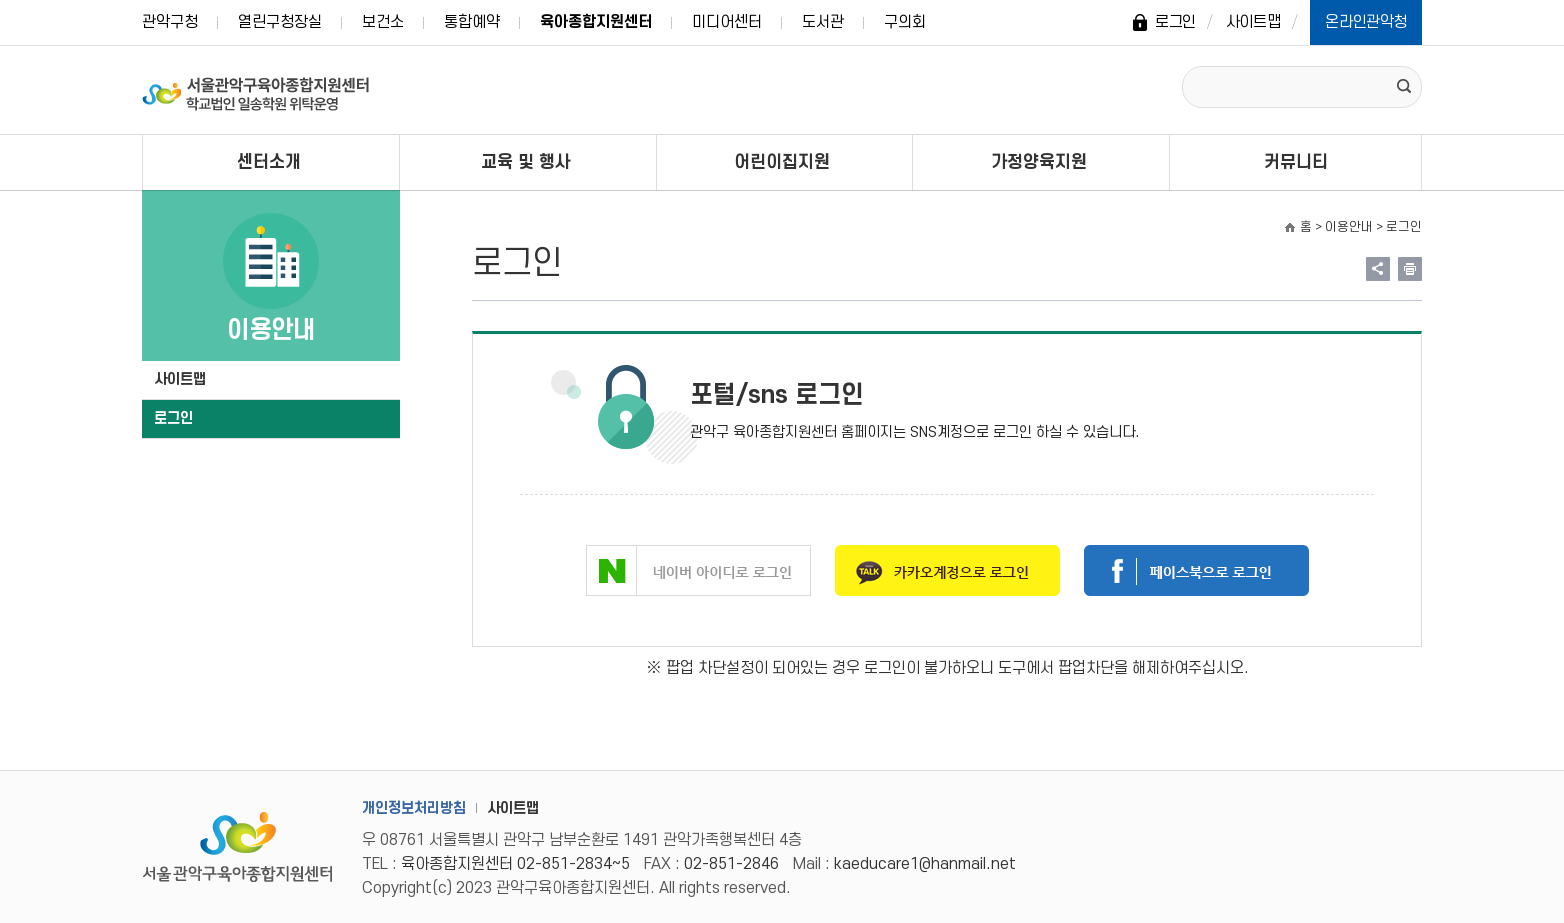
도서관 (823, 22)
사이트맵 (1253, 22)
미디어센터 (727, 22)
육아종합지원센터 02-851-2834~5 (515, 864)
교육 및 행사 (526, 162)
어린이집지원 (782, 162)
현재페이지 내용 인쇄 (1410, 269)
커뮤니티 (1296, 162)
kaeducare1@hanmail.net (925, 864)
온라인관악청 (1366, 22)
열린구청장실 (280, 22)
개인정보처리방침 (414, 808)
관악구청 (170, 22)
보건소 (383, 22)
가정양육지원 (1039, 162)
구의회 (905, 22)
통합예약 (472, 22)
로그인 (1175, 22)
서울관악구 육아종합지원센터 (256, 90)
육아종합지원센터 (596, 22)
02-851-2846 (731, 864)
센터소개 (269, 162)
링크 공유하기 (1378, 269)
